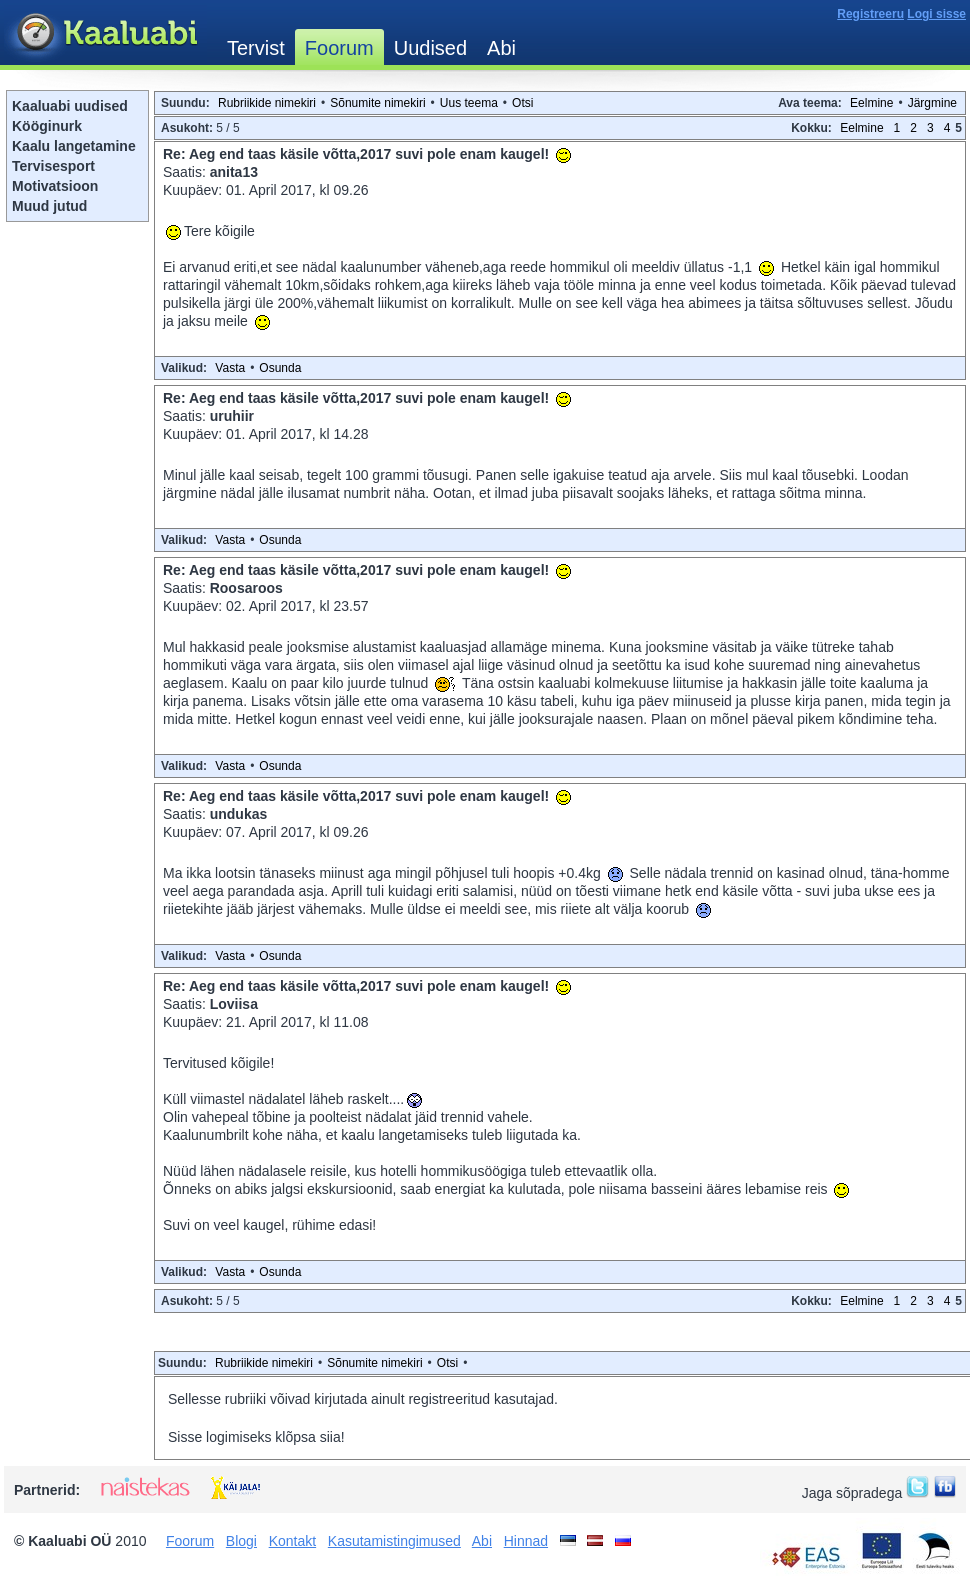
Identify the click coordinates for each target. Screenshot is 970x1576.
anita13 (234, 172)
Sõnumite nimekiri (377, 103)
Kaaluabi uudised (70, 106)
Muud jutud (49, 206)
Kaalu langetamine (74, 146)
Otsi (522, 103)
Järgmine (932, 103)
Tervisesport (53, 166)
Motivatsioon (55, 186)
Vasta (230, 368)
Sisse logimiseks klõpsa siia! (256, 1437)
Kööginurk (47, 126)
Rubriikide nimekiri (267, 103)
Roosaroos (246, 588)
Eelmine (871, 103)
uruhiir (232, 416)
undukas (239, 814)
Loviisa (234, 1004)
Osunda (280, 368)
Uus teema (469, 103)
